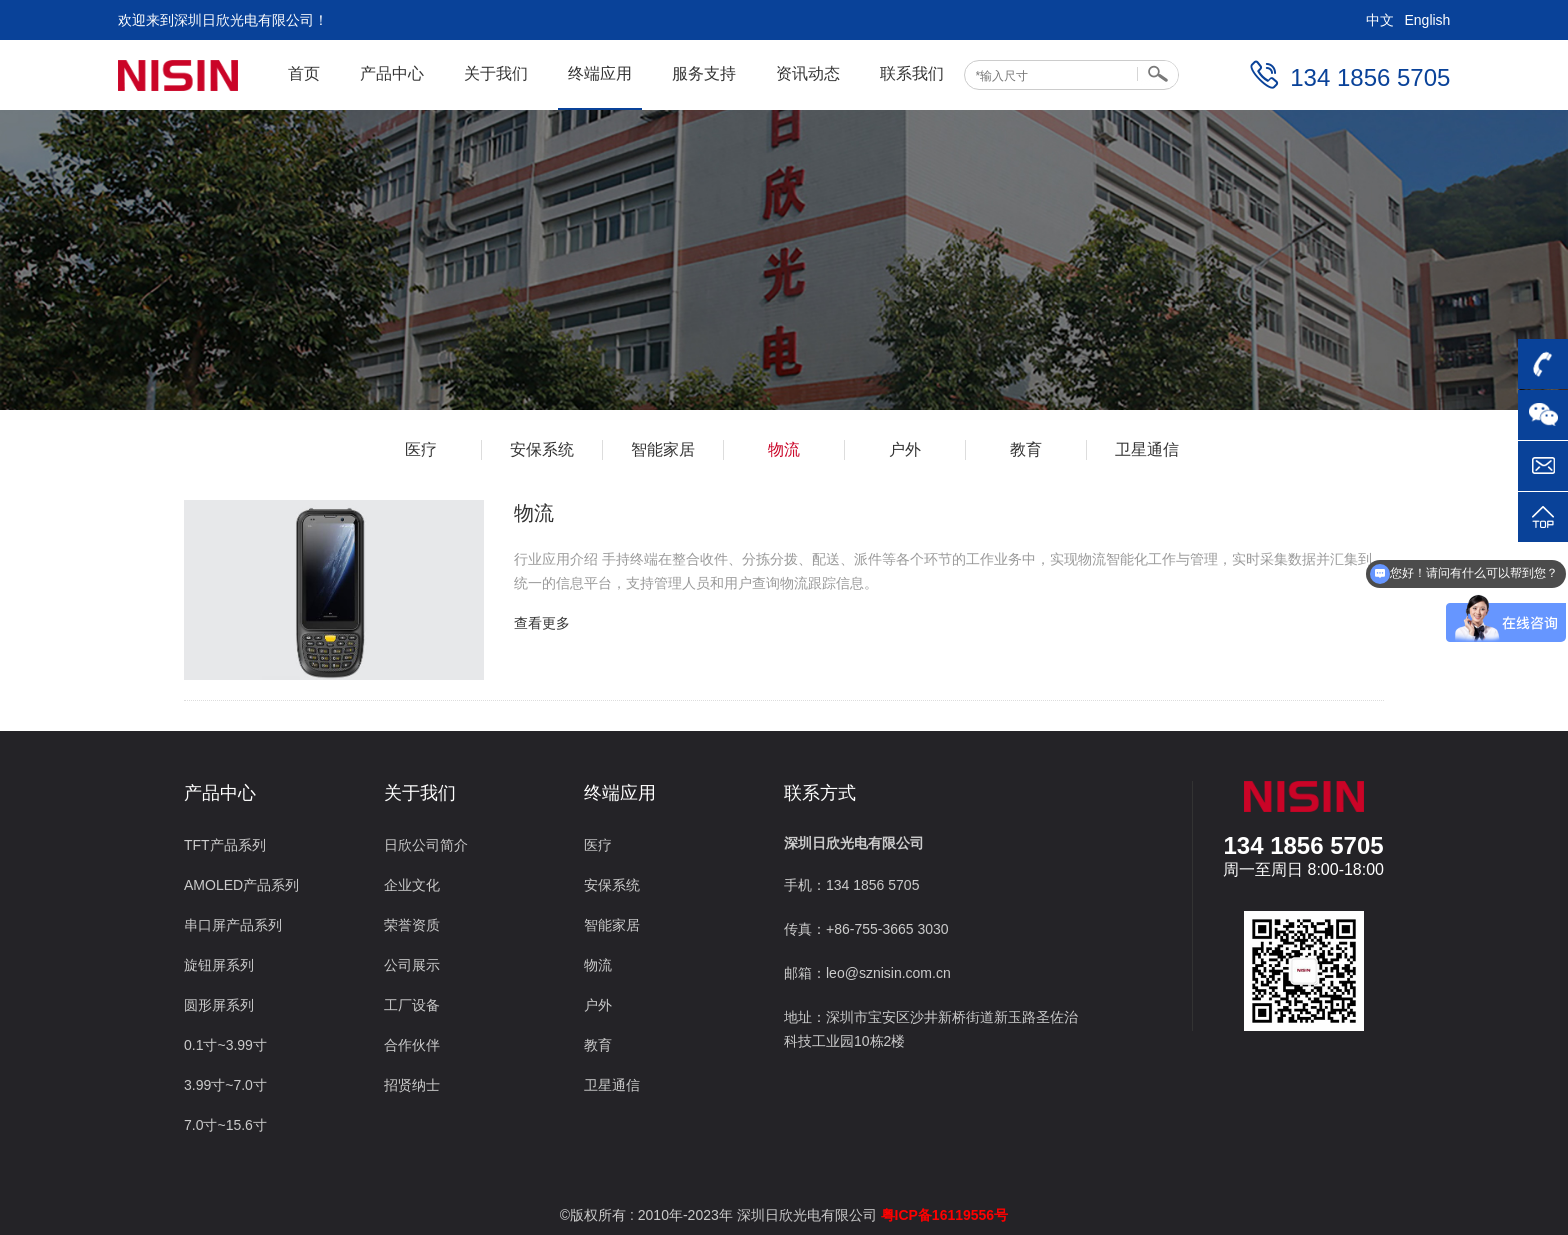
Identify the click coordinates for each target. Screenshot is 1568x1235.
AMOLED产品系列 (241, 885)
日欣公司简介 (426, 845)
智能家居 (663, 449)
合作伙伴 (412, 1045)
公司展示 (412, 965)
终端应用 (600, 73)
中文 (1380, 20)
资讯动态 (808, 73)
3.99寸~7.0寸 (225, 1085)
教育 (1026, 449)
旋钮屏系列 (219, 965)
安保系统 (542, 449)
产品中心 (392, 73)
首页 (304, 73)
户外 (905, 449)
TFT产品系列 (225, 845)
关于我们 (496, 73)
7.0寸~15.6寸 (225, 1125)
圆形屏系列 (219, 1005)
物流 (784, 449)
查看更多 (542, 623)
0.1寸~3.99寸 (225, 1045)
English (1427, 20)
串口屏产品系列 (233, 925)
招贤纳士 (412, 1085)
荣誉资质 (412, 925)
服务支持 (704, 73)
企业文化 (412, 885)
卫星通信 (1147, 449)
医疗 (421, 449)
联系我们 (912, 73)
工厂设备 (412, 1005)
